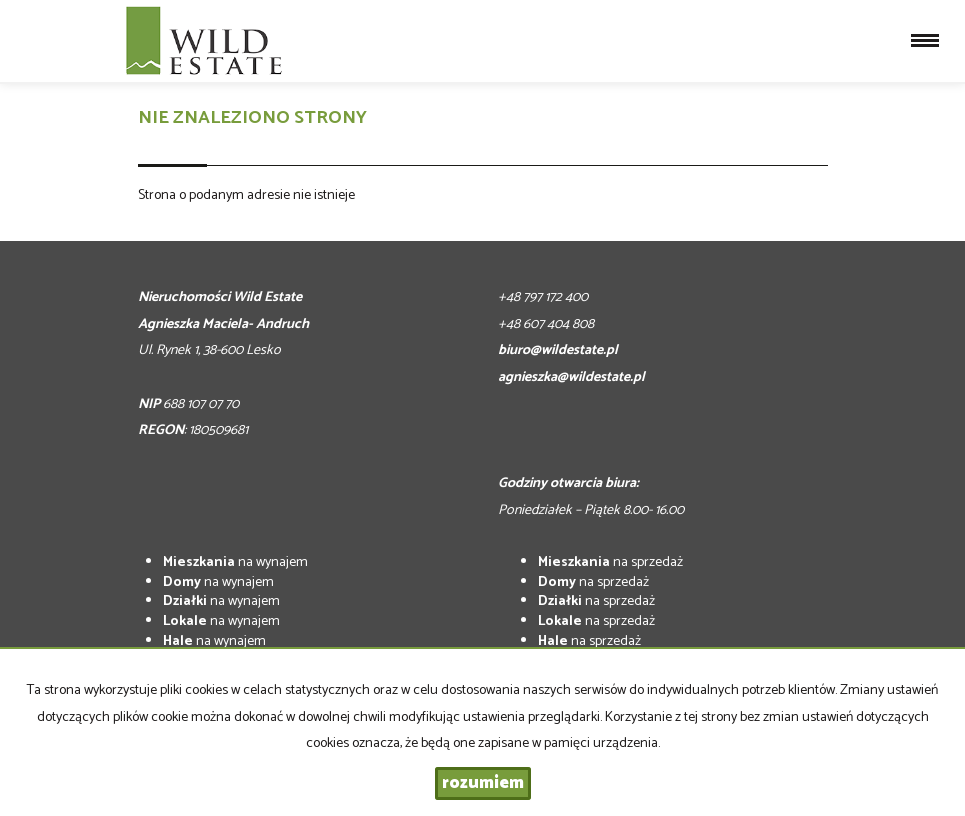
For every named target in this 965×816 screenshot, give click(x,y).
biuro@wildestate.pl (558, 350)
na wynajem (235, 562)
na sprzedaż (610, 562)
